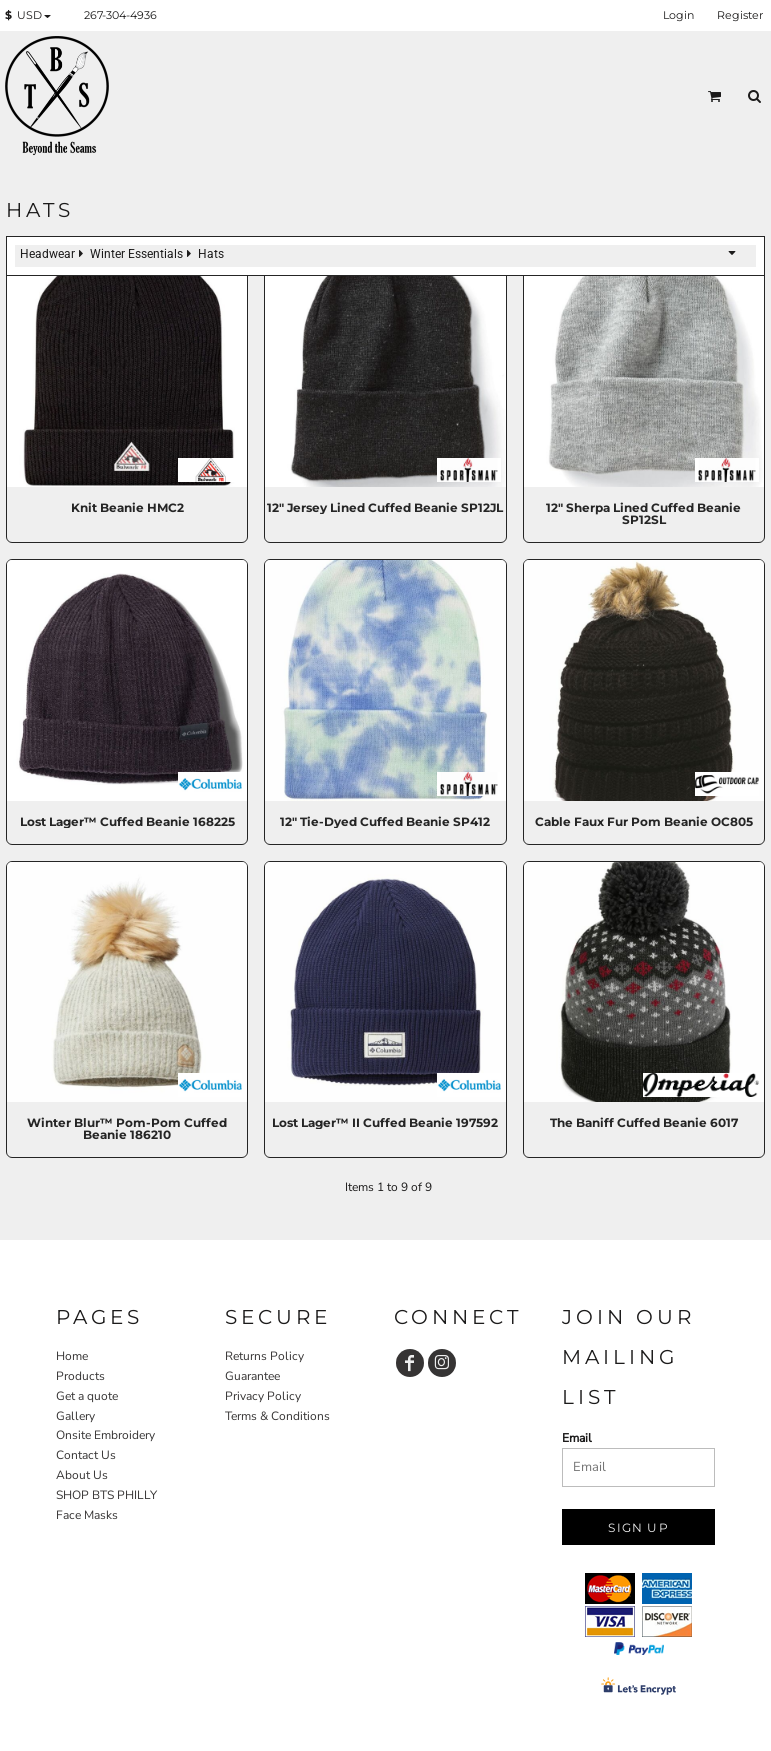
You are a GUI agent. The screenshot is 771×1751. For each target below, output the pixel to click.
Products (80, 1376)
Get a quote (87, 1396)
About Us (82, 1475)
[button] (32, 16)
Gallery (75, 1416)
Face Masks (87, 1515)
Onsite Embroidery (105, 1435)
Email (577, 1438)
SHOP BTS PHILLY (106, 1495)
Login (678, 15)
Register (740, 15)
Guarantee (252, 1376)
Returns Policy (264, 1356)
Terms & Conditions (277, 1416)
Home (72, 1356)
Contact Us (86, 1455)
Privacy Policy (263, 1396)
